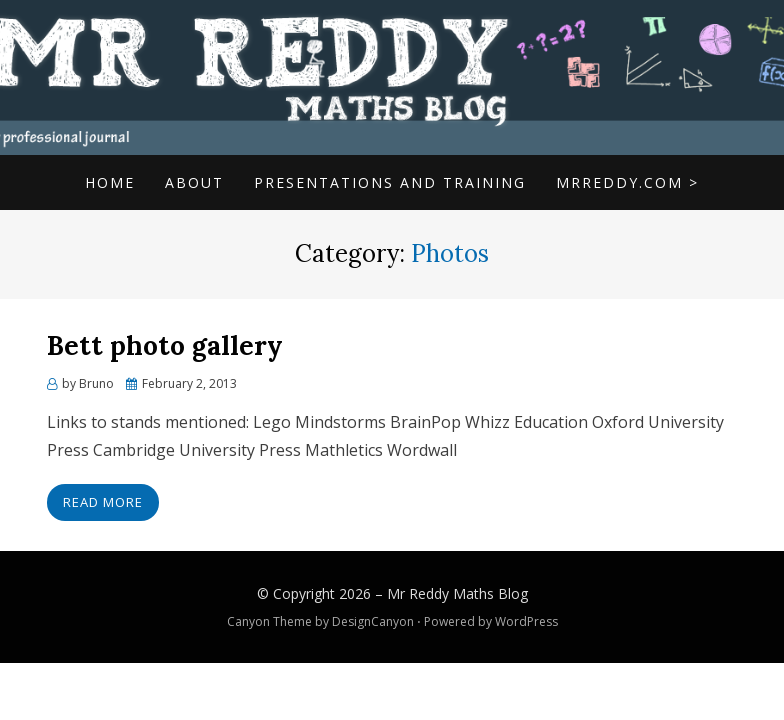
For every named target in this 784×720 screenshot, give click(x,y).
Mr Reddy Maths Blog (457, 593)
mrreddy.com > (627, 182)
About (194, 182)
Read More (103, 502)
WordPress (526, 621)
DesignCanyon (373, 621)
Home (110, 182)
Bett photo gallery (165, 345)
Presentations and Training (390, 182)
